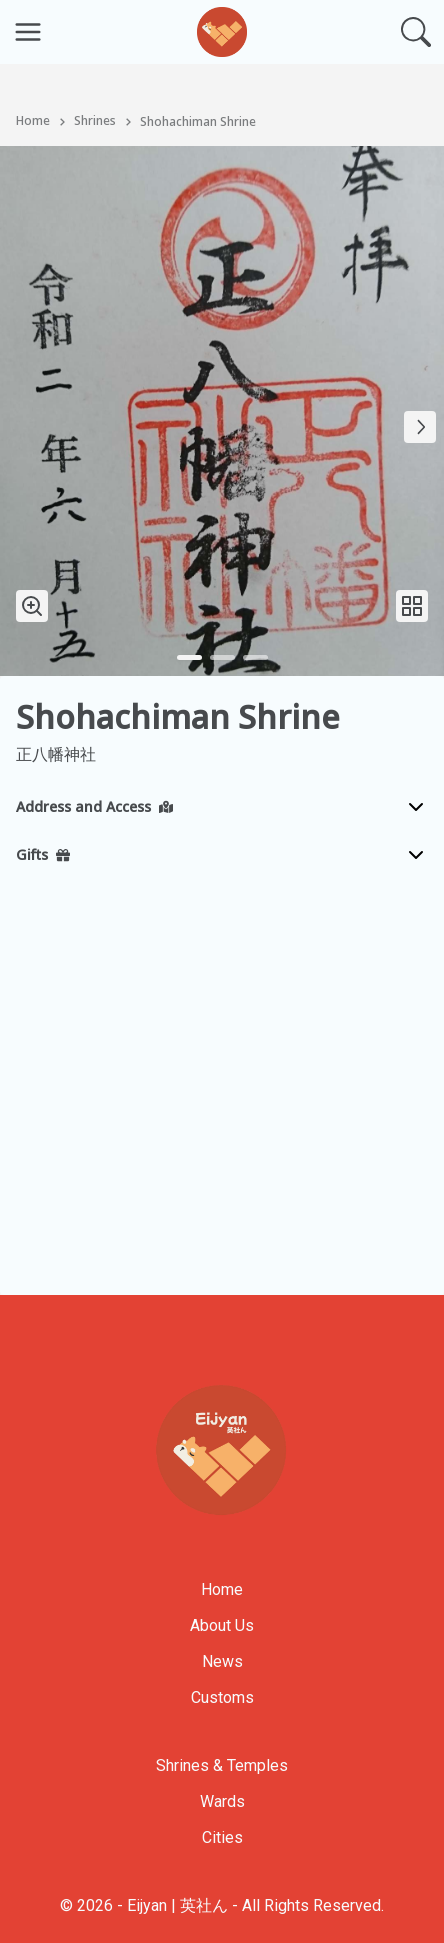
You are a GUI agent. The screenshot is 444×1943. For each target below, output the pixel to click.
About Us (222, 1625)
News (222, 1661)
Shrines (95, 122)
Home (33, 122)
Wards (222, 1801)
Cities (222, 1837)
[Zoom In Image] (32, 606)
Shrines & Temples (222, 1765)
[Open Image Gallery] (412, 606)
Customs (222, 1697)
